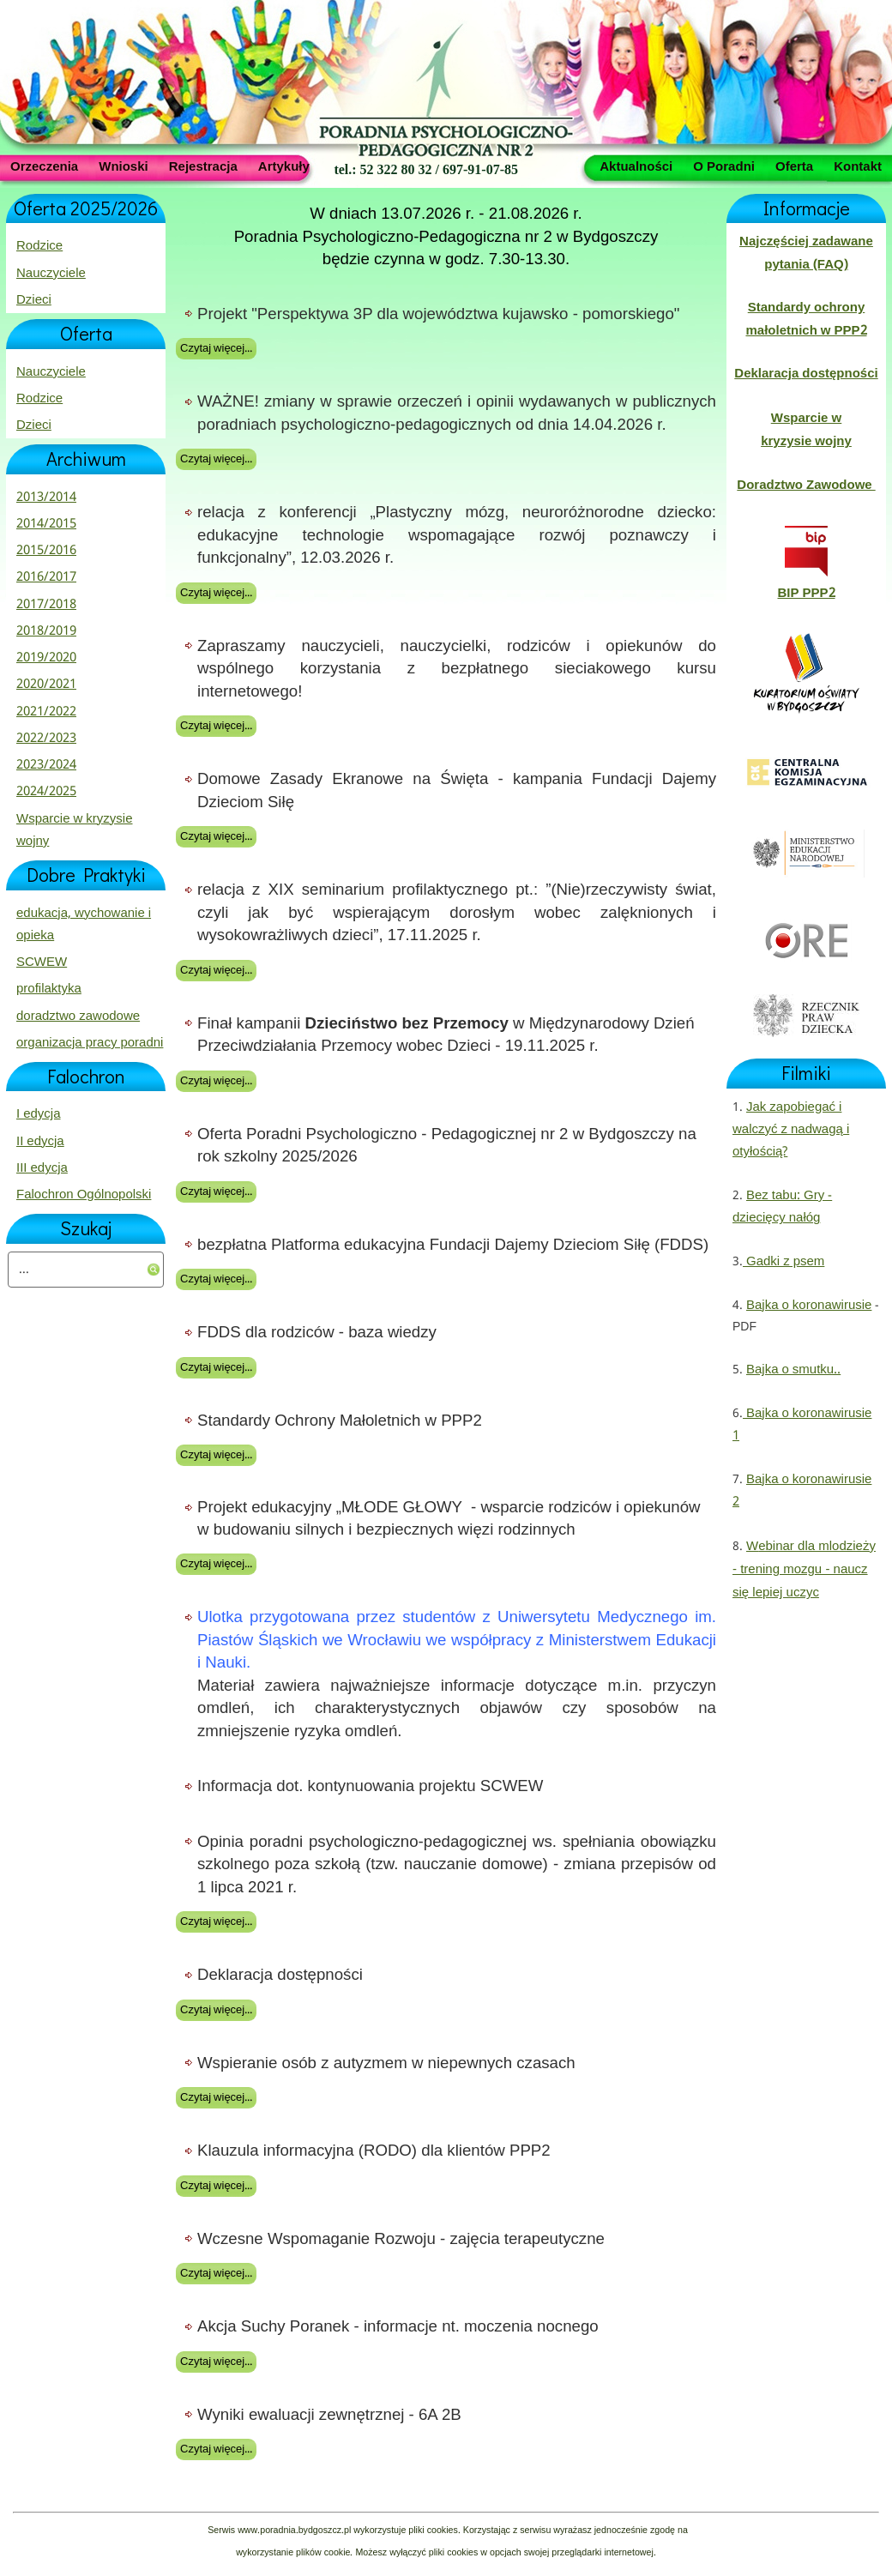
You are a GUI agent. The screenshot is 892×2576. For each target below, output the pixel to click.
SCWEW (41, 962)
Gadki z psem (783, 1262)
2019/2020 (46, 658)
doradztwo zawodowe (78, 1016)
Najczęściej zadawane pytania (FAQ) (806, 253)
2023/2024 (46, 765)
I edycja (38, 1114)
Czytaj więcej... (216, 349)
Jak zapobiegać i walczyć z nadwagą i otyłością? (790, 1130)
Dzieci (33, 300)
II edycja (40, 1142)
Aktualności (636, 165)
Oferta (794, 165)
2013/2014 (46, 497)
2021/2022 (46, 712)
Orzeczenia (44, 165)
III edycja (42, 1168)
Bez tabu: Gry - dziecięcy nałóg (782, 1207)
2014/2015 (46, 524)
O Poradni (724, 165)
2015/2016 (46, 551)
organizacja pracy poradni (89, 1043)
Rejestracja (203, 165)
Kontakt (858, 165)
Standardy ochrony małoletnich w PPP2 (805, 319)
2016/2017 (46, 577)
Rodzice (39, 246)
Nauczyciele (51, 273)
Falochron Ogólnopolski (83, 1195)
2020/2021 (46, 684)
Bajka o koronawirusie (808, 1305)
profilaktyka (48, 989)
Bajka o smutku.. (793, 1370)
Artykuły (284, 165)
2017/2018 (46, 605)
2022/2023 (46, 738)
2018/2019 (46, 631)
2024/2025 (46, 792)
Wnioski (123, 165)
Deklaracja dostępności (805, 374)
